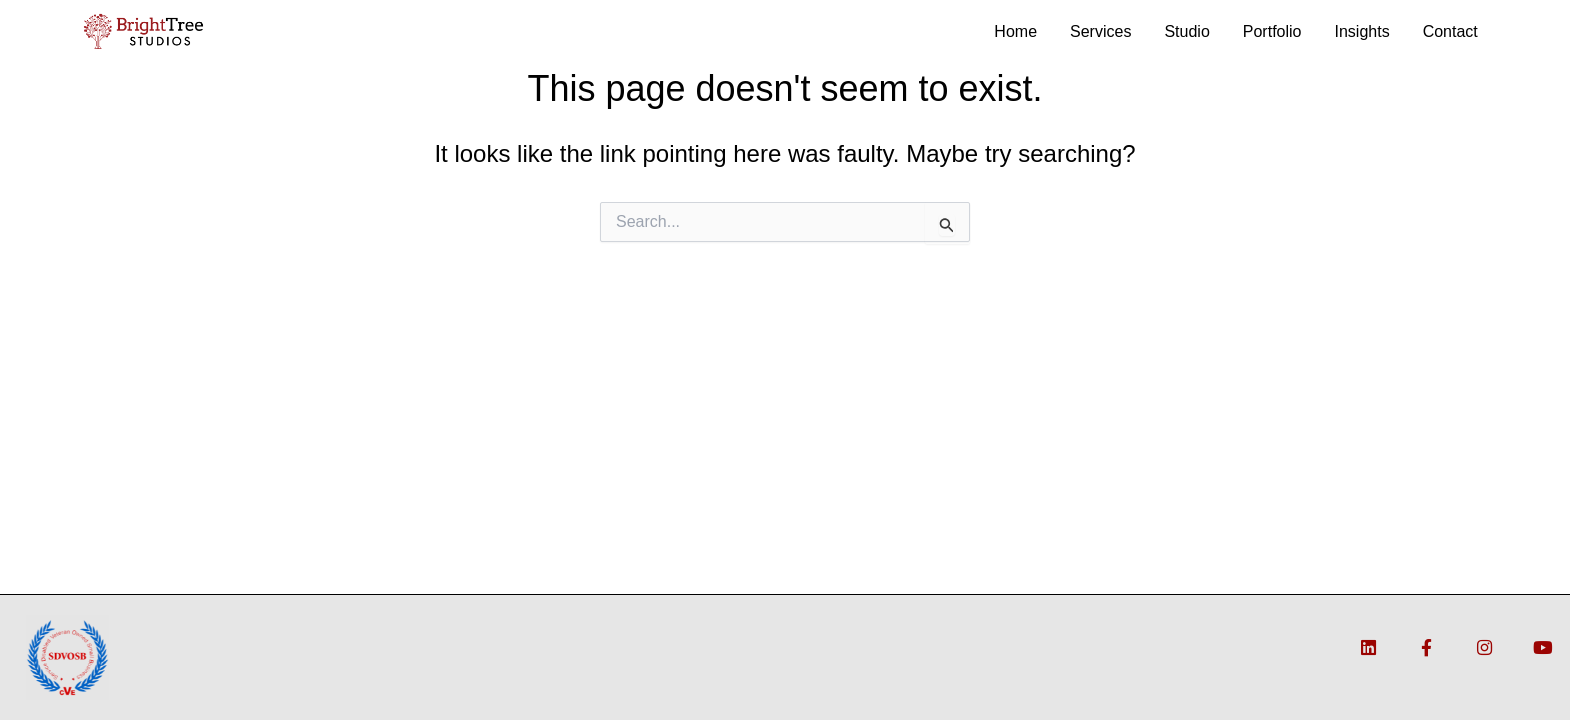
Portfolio (1272, 31)
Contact (1450, 31)
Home (1015, 31)
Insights (1361, 31)
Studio (1186, 31)
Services (1100, 31)
